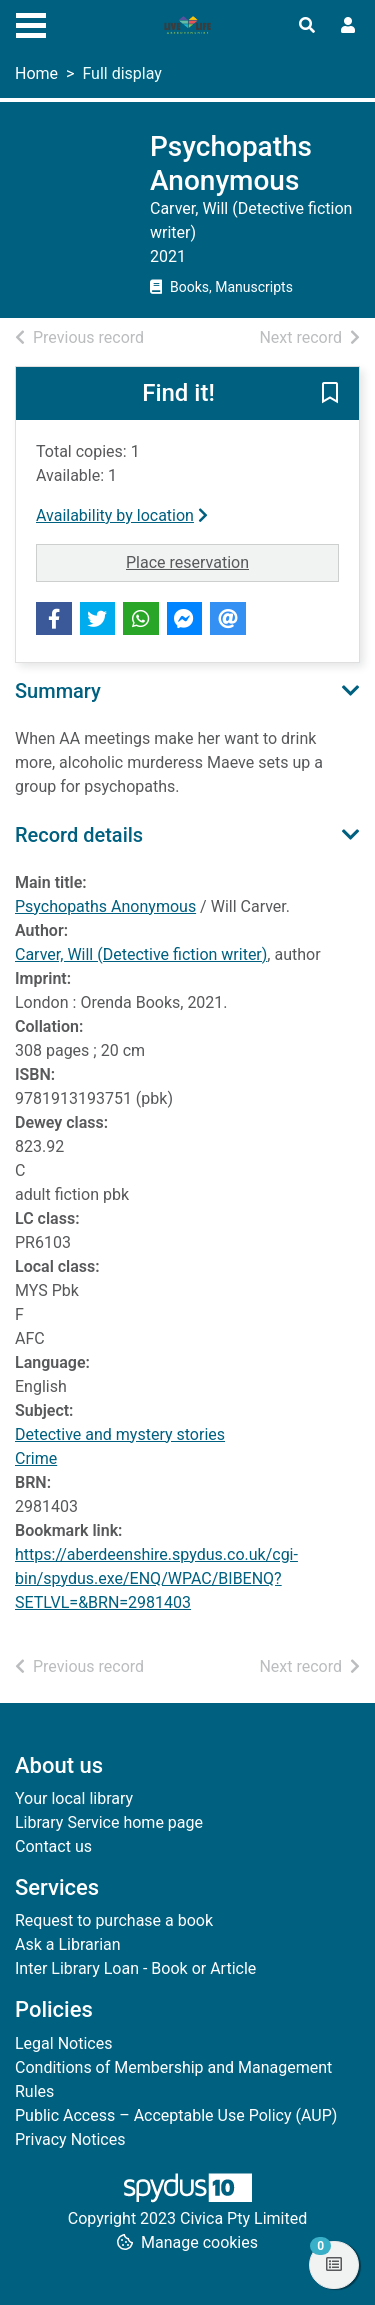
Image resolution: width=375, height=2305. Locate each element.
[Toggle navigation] (31, 23)
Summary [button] (58, 691)
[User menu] (348, 26)
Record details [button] (79, 835)
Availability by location (122, 515)
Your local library (74, 1798)
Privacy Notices (70, 2139)
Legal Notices (63, 2043)
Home (36, 73)
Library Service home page (109, 1822)
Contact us (53, 1846)
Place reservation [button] (232, 561)
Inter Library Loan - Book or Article (135, 1968)
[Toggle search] (307, 26)
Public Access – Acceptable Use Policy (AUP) (176, 2115)
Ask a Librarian (68, 1944)
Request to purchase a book (114, 1920)
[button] (330, 395)
